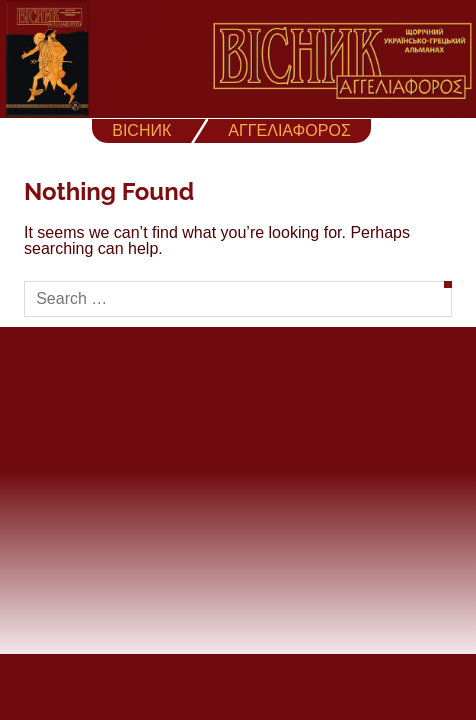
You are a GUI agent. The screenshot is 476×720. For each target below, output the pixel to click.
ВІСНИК (141, 130)
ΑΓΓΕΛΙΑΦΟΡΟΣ (289, 130)
